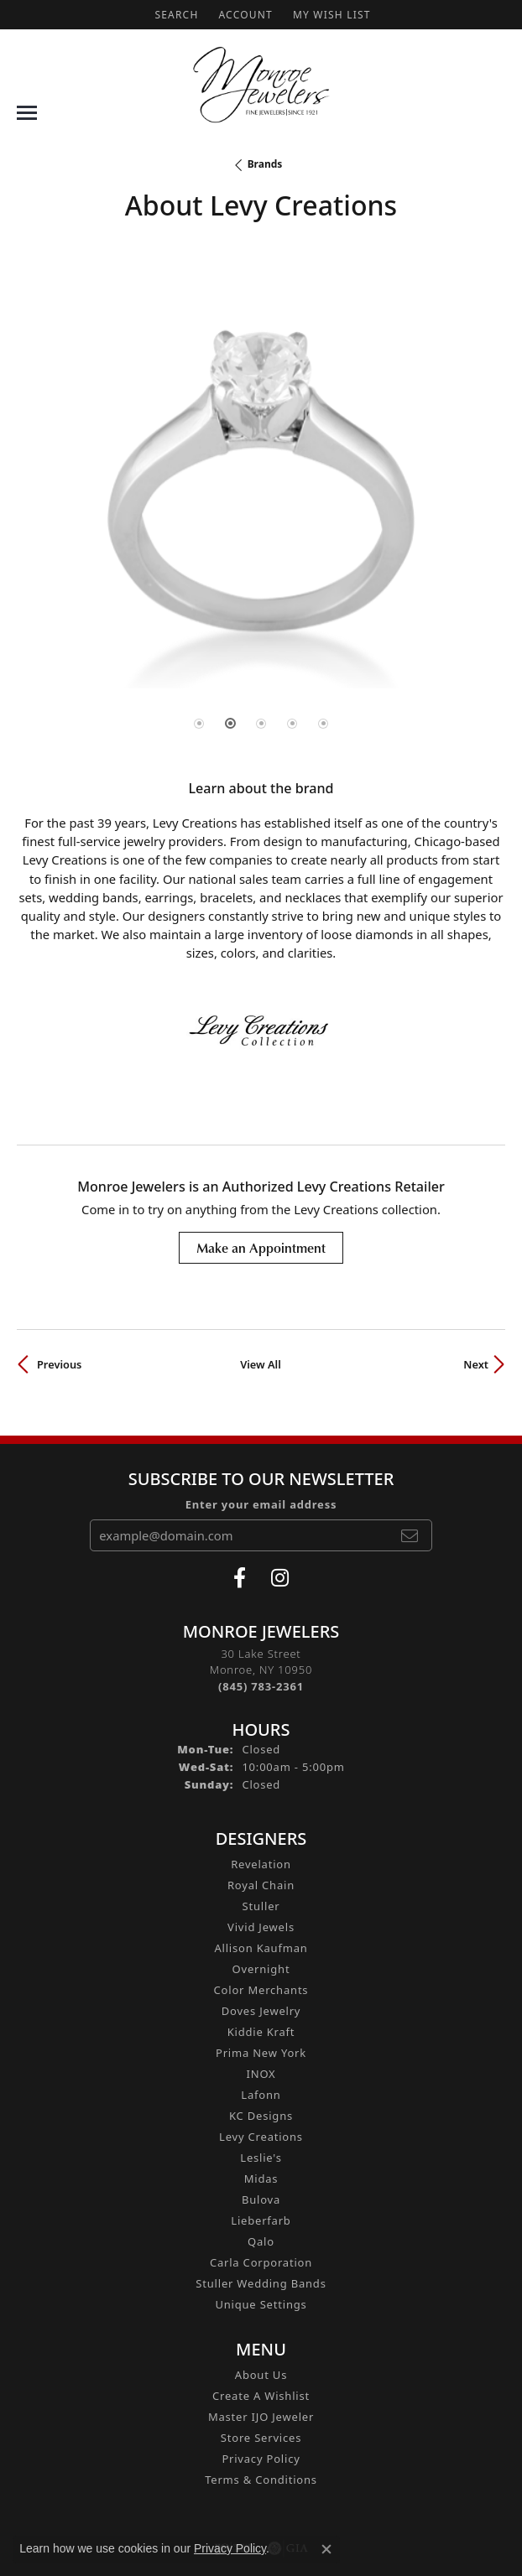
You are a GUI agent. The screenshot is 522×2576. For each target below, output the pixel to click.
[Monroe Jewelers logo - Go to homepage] (261, 85)
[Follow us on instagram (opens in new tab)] (280, 1578)
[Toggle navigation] (27, 113)
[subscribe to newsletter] (409, 1535)
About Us (261, 2374)
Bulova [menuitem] (261, 2199)
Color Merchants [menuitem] (261, 1989)
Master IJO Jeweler (261, 2416)
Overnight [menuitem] (261, 1968)
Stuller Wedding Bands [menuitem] (261, 2283)
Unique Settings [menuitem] (260, 2304)
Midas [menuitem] (261, 2178)
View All (260, 1364)
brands (265, 164)
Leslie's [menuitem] (260, 2157)
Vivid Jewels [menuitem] (261, 1927)
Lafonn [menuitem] (260, 2094)
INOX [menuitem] (261, 2073)
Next (475, 1364)
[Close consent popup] (326, 2549)
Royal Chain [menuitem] (261, 1885)
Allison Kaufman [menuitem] (260, 1947)
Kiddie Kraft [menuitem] (261, 2031)
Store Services (261, 2437)
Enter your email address (261, 1504)
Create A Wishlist (261, 2395)
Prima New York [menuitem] (261, 2052)
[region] (261, 507)
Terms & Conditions (261, 2479)
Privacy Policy (261, 2458)
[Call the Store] (261, 1686)
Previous (59, 1364)
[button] (174, 14)
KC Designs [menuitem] (261, 2115)
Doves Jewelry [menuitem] (261, 2010)
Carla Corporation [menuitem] (261, 2262)
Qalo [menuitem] (261, 2241)
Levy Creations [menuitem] (261, 2136)
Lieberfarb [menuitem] (260, 2220)
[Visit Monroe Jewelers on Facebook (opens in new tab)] (239, 1578)
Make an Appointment (261, 1248)
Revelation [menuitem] (261, 1864)
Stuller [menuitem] (261, 1906)
